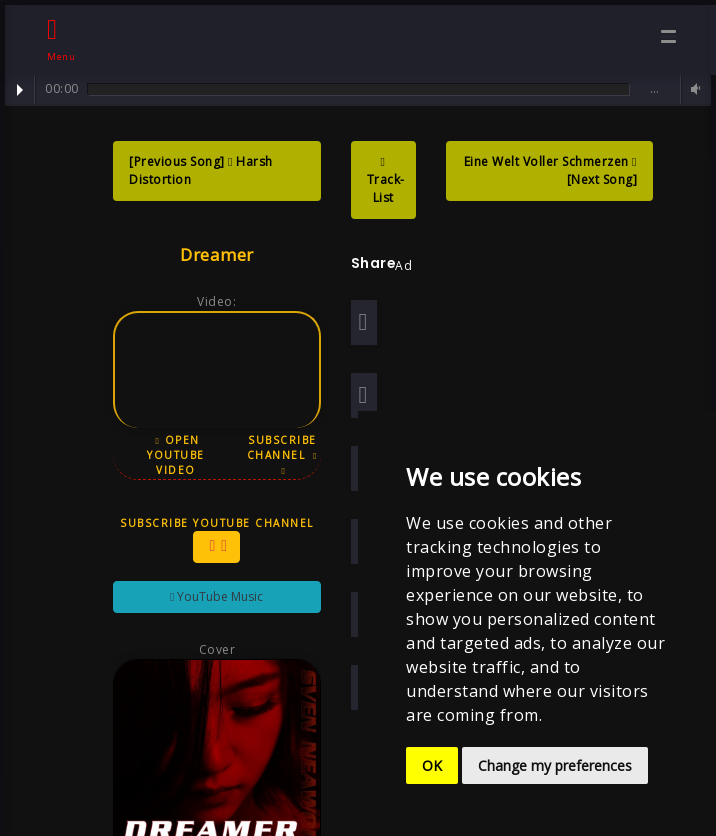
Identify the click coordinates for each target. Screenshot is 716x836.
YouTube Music (209, 596)
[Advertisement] (563, 332)
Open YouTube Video (170, 455)
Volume (693, 89)
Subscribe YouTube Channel (210, 539)
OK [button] (432, 765)
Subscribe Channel (275, 454)
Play (20, 90)
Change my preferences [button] (555, 765)
